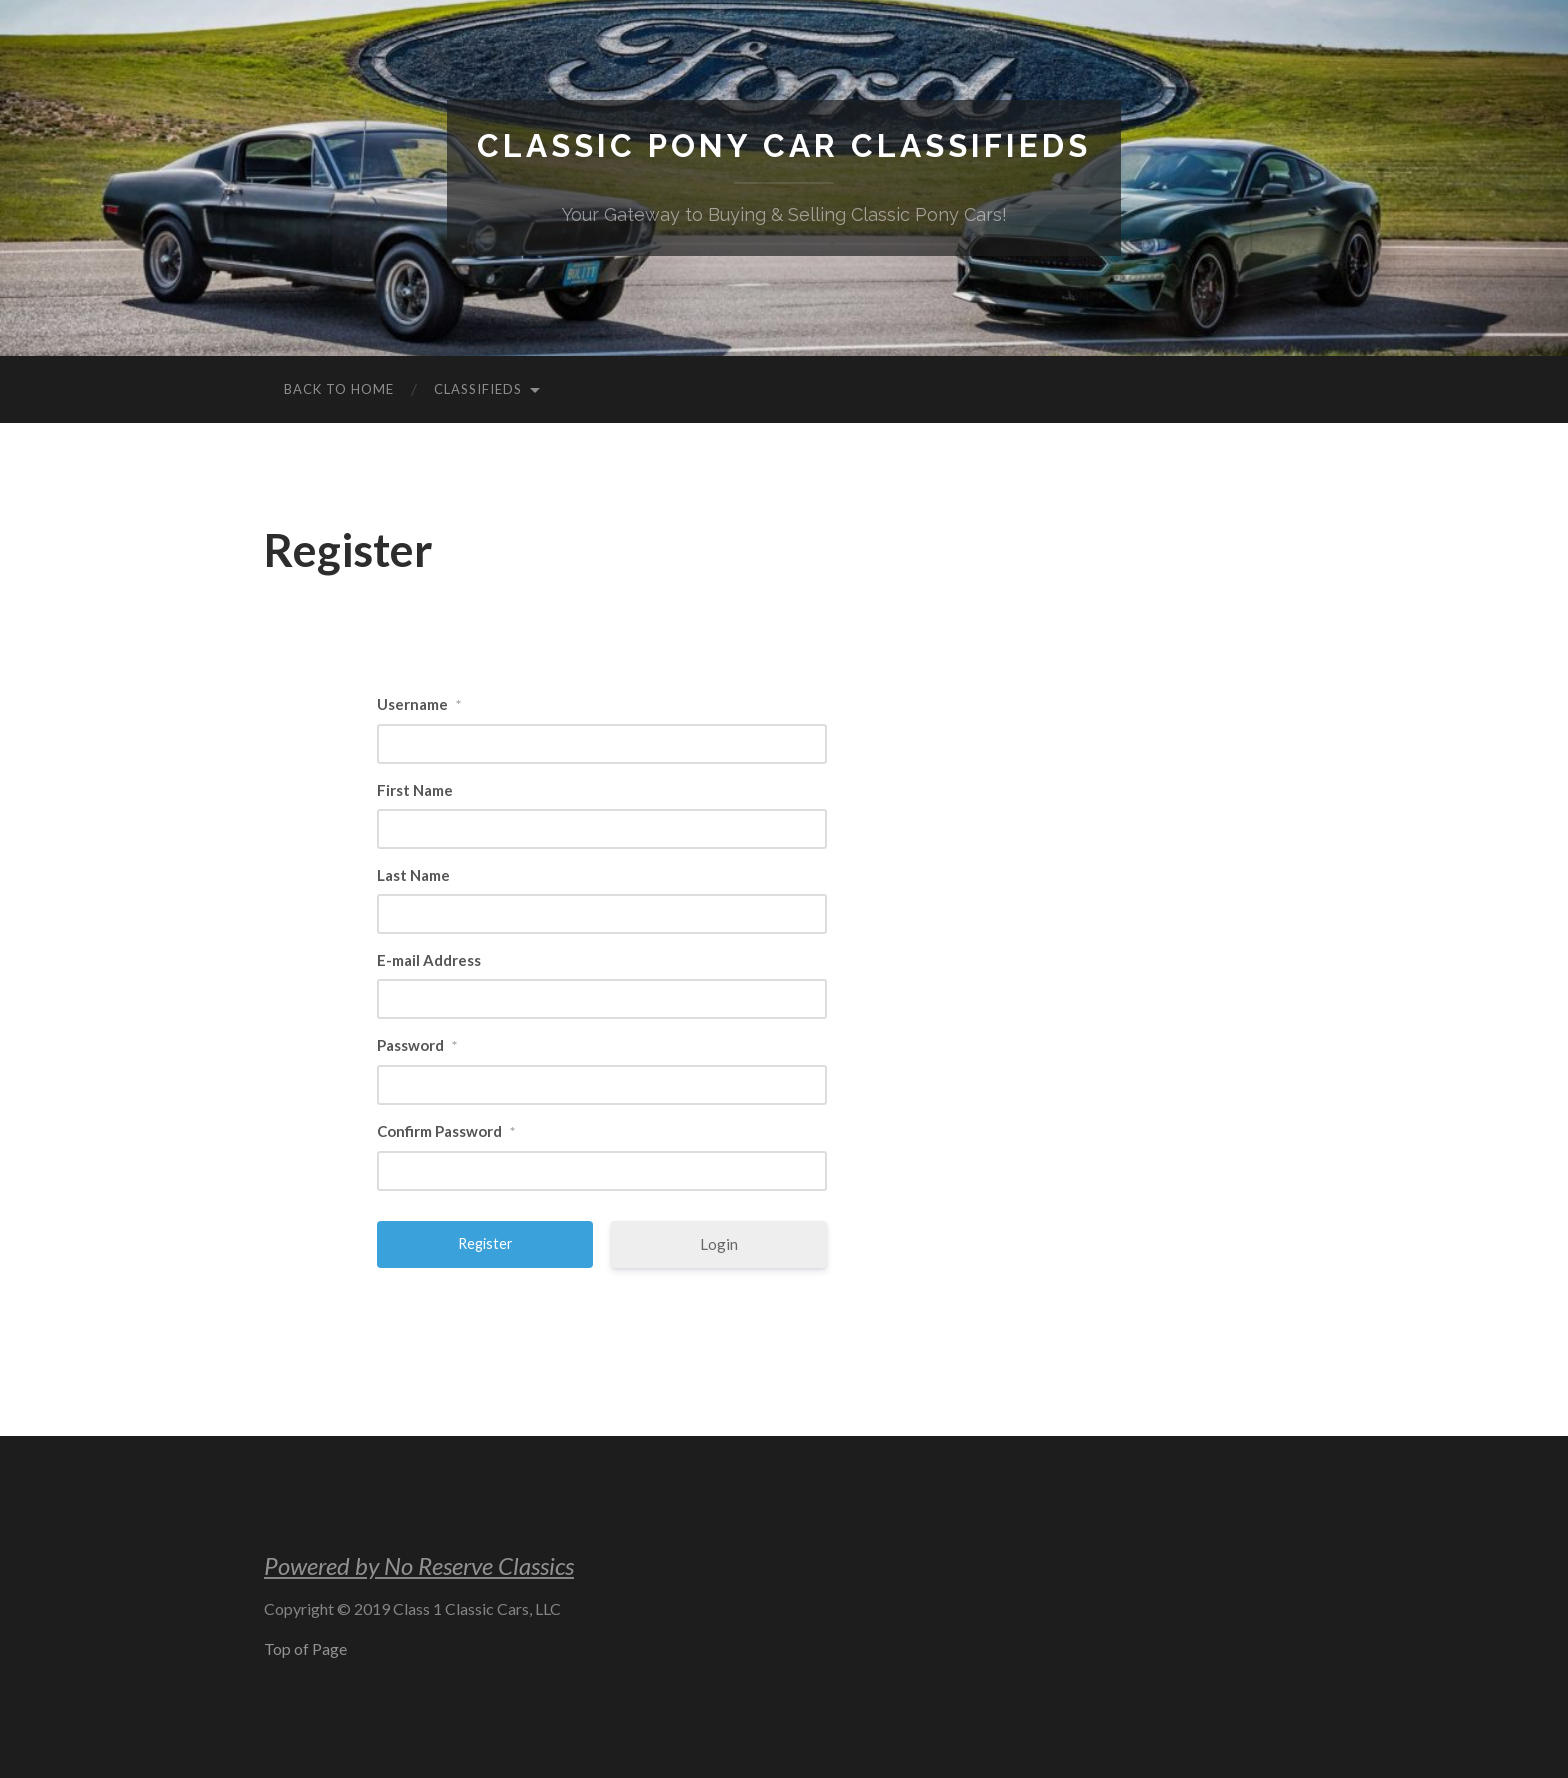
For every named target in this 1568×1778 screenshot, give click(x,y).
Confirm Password (446, 1131)
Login (719, 1244)
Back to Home (339, 389)
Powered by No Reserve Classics (419, 1565)
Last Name (413, 875)
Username (419, 704)
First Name (415, 790)
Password (417, 1045)
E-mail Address (429, 960)
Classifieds (478, 389)
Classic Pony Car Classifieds (784, 145)
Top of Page (305, 1648)
